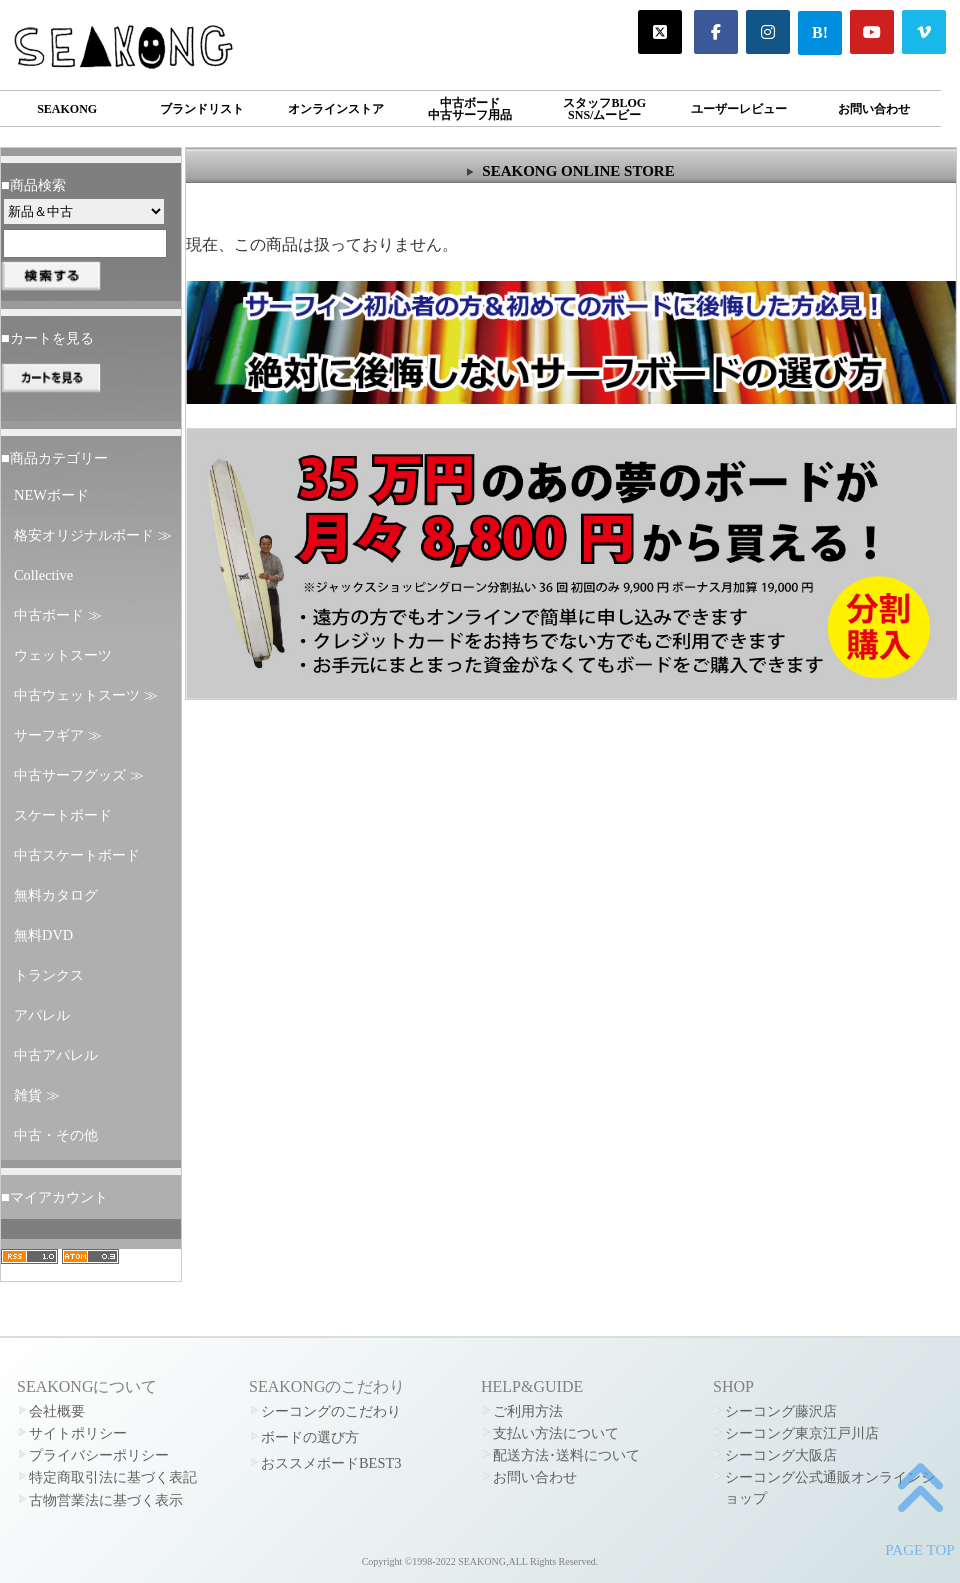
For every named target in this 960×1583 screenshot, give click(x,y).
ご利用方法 (528, 1411)
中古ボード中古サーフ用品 (470, 109)
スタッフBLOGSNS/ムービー (604, 109)
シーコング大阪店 (781, 1455)
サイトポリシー (78, 1433)
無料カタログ (56, 895)
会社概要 (57, 1411)
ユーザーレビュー (739, 109)
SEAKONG (67, 109)
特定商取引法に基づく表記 (113, 1477)
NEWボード (51, 495)
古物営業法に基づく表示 (106, 1500)
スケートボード (63, 815)
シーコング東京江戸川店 (802, 1433)
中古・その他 (56, 1135)
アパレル (42, 1015)
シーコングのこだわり (331, 1411)
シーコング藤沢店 (781, 1411)
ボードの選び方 (310, 1437)
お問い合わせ (874, 109)
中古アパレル (56, 1055)
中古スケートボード (77, 855)
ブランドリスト (202, 109)
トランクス (49, 975)
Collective (43, 575)
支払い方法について (556, 1433)
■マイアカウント (54, 1197)
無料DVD (43, 935)
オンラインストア (336, 109)
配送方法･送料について (566, 1455)
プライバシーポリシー (99, 1455)
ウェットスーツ (63, 655)
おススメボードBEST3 (331, 1463)
